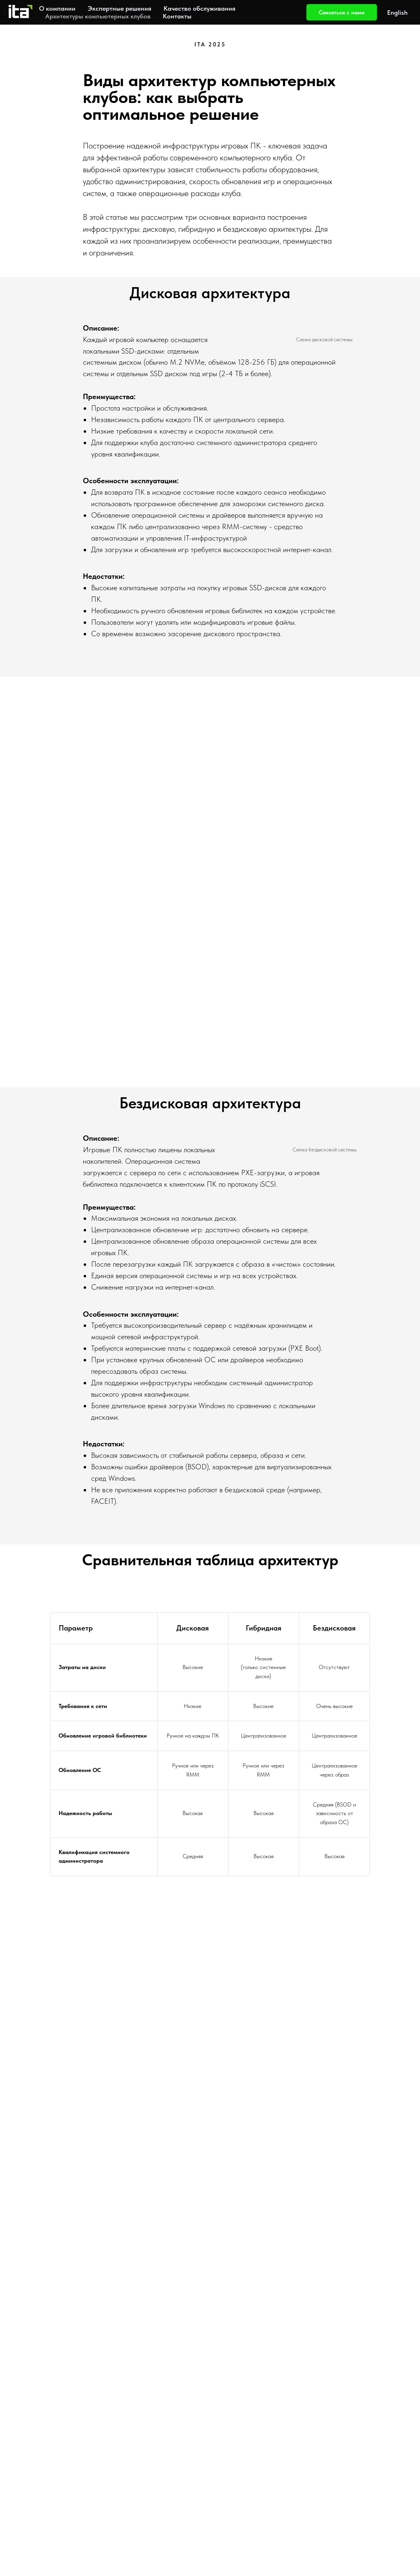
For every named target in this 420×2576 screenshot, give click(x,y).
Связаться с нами (342, 12)
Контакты (177, 16)
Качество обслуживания (199, 8)
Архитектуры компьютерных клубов (98, 16)
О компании (57, 8)
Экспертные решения (119, 8)
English (397, 12)
